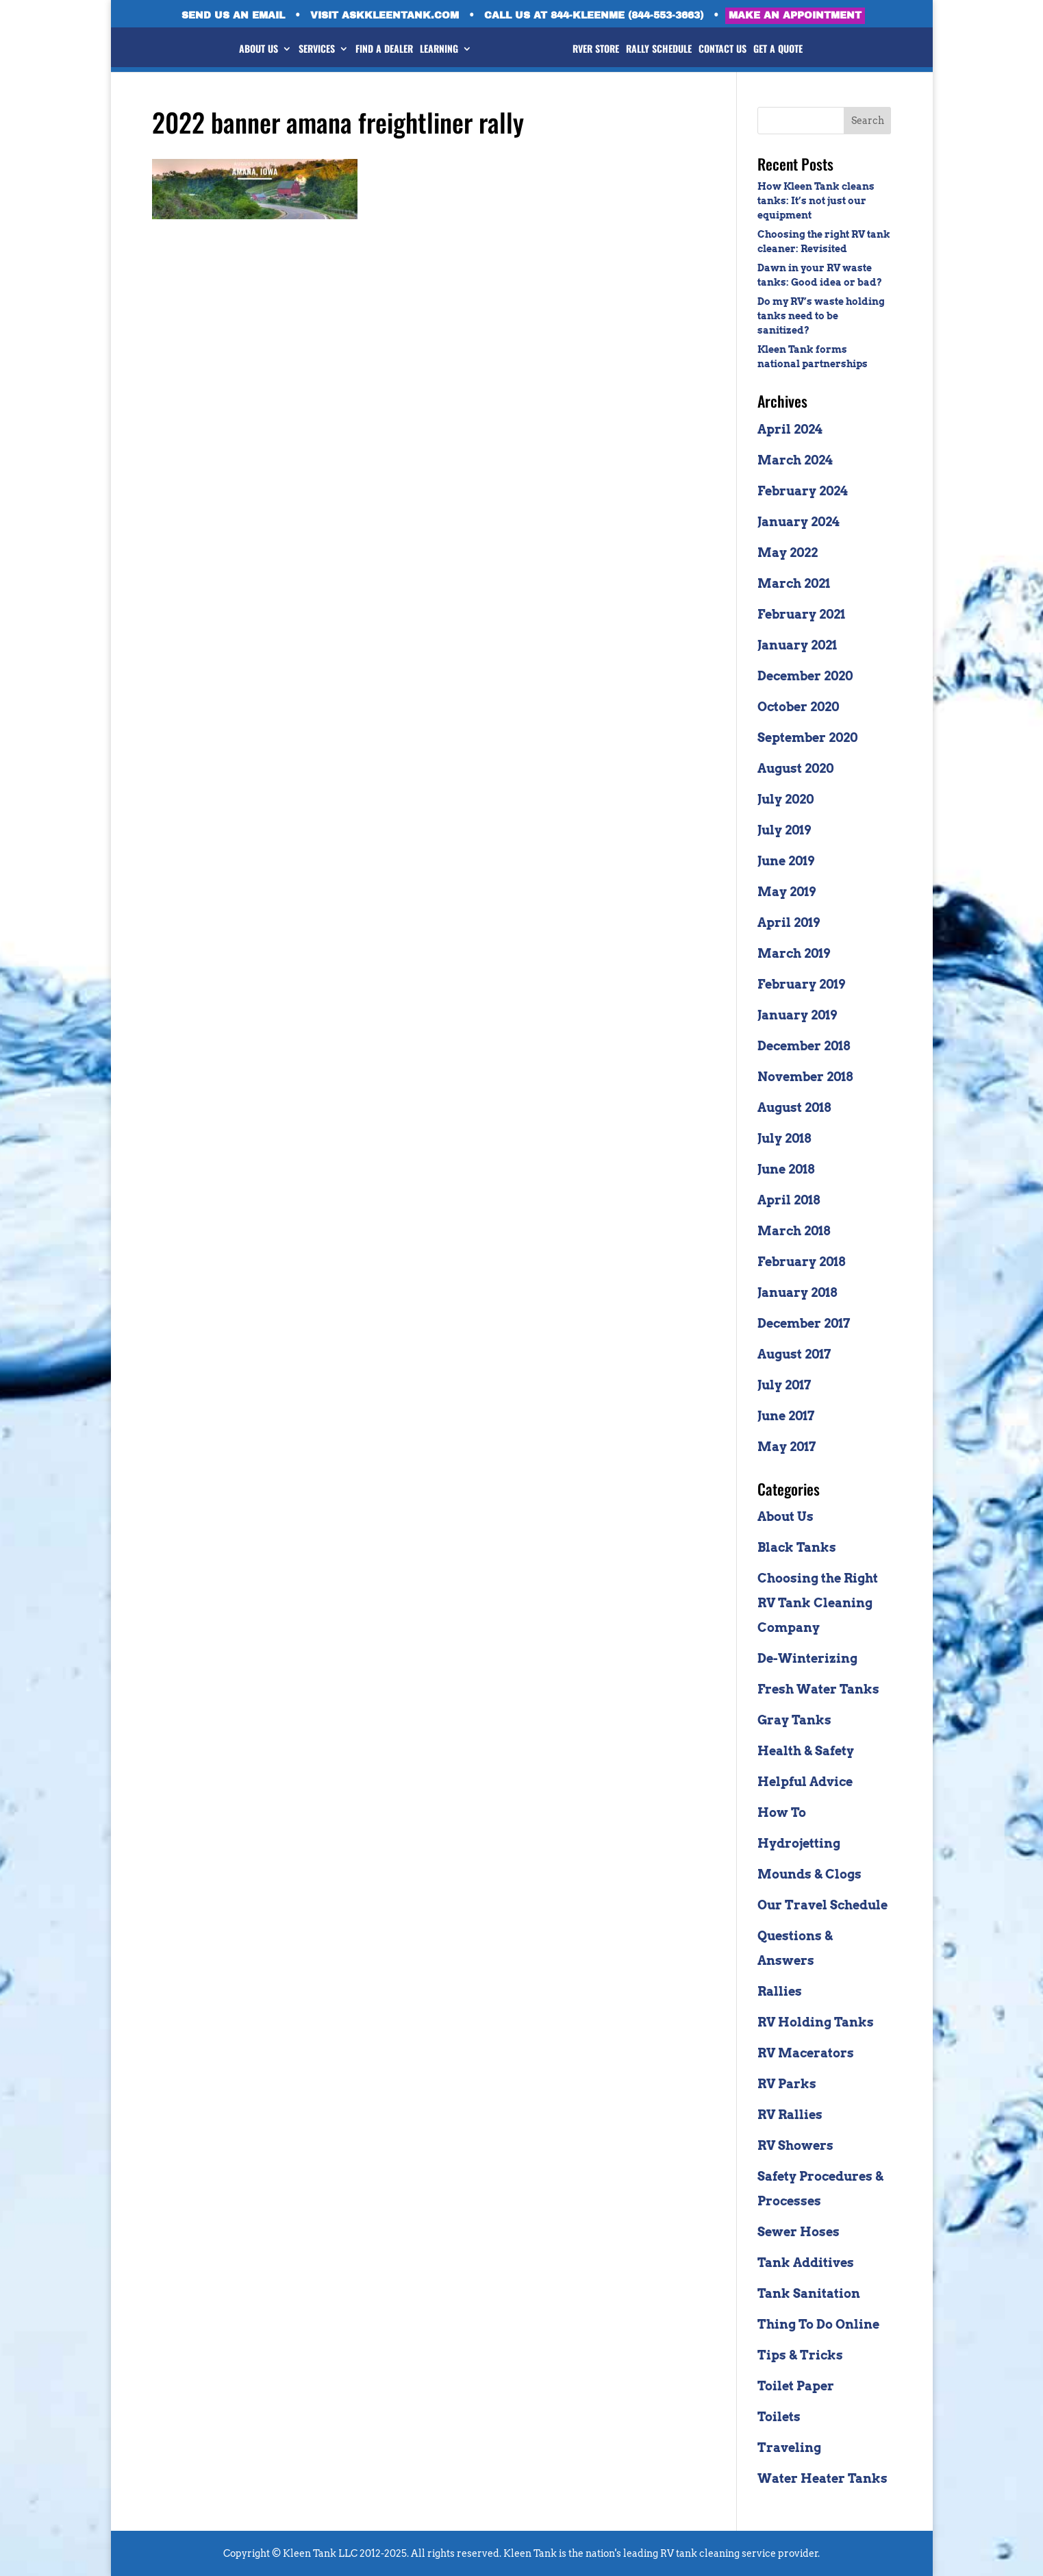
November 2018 (805, 1076)
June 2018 (785, 1169)
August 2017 (794, 1354)
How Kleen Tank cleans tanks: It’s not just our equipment (816, 201)
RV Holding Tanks (815, 2022)
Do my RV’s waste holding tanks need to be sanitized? (821, 316)
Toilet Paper (795, 2386)
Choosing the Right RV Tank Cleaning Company (817, 1603)
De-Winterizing (807, 1658)
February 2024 (802, 491)
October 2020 (798, 706)
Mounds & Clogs (809, 1874)
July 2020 (785, 799)
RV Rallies (789, 2114)
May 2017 (786, 1446)
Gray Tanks (794, 1720)
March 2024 (795, 460)
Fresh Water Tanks (818, 1689)
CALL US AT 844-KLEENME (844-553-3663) (593, 16)
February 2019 (801, 984)
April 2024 (789, 429)
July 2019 (784, 830)
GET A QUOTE (788, 49)
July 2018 (784, 1138)
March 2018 (793, 1231)
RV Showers (795, 2145)
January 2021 (797, 645)
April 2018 (788, 1200)
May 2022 (787, 552)
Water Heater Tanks (822, 2478)
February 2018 (801, 1261)
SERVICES (306, 49)
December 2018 (803, 1046)
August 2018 (794, 1107)
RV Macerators (805, 2053)
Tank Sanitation (808, 2293)
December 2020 (805, 676)
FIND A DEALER (374, 49)
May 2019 (786, 891)
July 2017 (784, 1385)
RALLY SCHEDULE (669, 49)
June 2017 (785, 1416)
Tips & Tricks (800, 2355)
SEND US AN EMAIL (233, 16)
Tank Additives (805, 2262)
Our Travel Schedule (822, 1905)
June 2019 (785, 861)
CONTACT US (733, 49)
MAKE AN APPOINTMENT (795, 15)
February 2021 (801, 614)
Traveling (789, 2447)
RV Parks (786, 2084)
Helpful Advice (805, 1781)
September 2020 (807, 737)
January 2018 (797, 1292)
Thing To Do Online (818, 2324)
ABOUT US (248, 49)
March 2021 (793, 583)
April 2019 (788, 922)
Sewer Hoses (798, 2232)
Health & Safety (805, 1751)
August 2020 (795, 768)
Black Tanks (796, 1547)
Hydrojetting (798, 1843)
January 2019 (797, 1015)
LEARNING (429, 49)
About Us (785, 1516)
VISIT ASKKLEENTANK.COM (384, 16)
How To (781, 1812)
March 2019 (793, 953)
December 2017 (803, 1323)
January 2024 (798, 522)
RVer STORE (606, 49)
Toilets (779, 2417)
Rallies (779, 1991)
